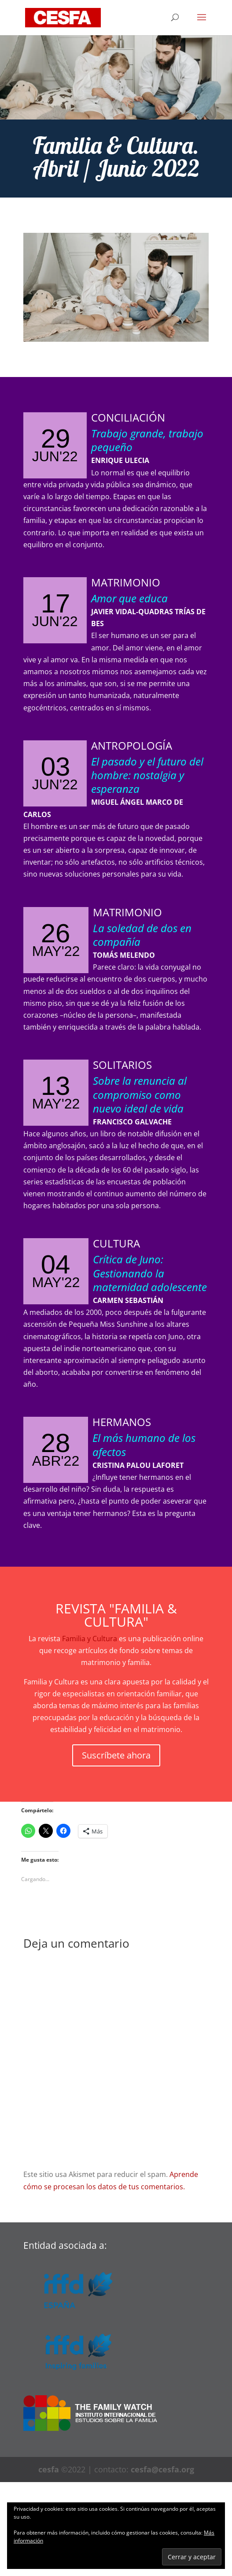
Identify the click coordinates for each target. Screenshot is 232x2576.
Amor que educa (129, 598)
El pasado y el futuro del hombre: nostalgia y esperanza (147, 775)
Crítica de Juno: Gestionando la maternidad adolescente (150, 1273)
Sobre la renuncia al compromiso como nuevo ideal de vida (140, 1094)
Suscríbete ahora (116, 1755)
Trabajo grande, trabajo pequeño (147, 440)
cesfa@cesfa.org (162, 2469)
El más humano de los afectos (143, 1444)
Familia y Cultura (89, 1638)
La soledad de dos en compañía (142, 935)
